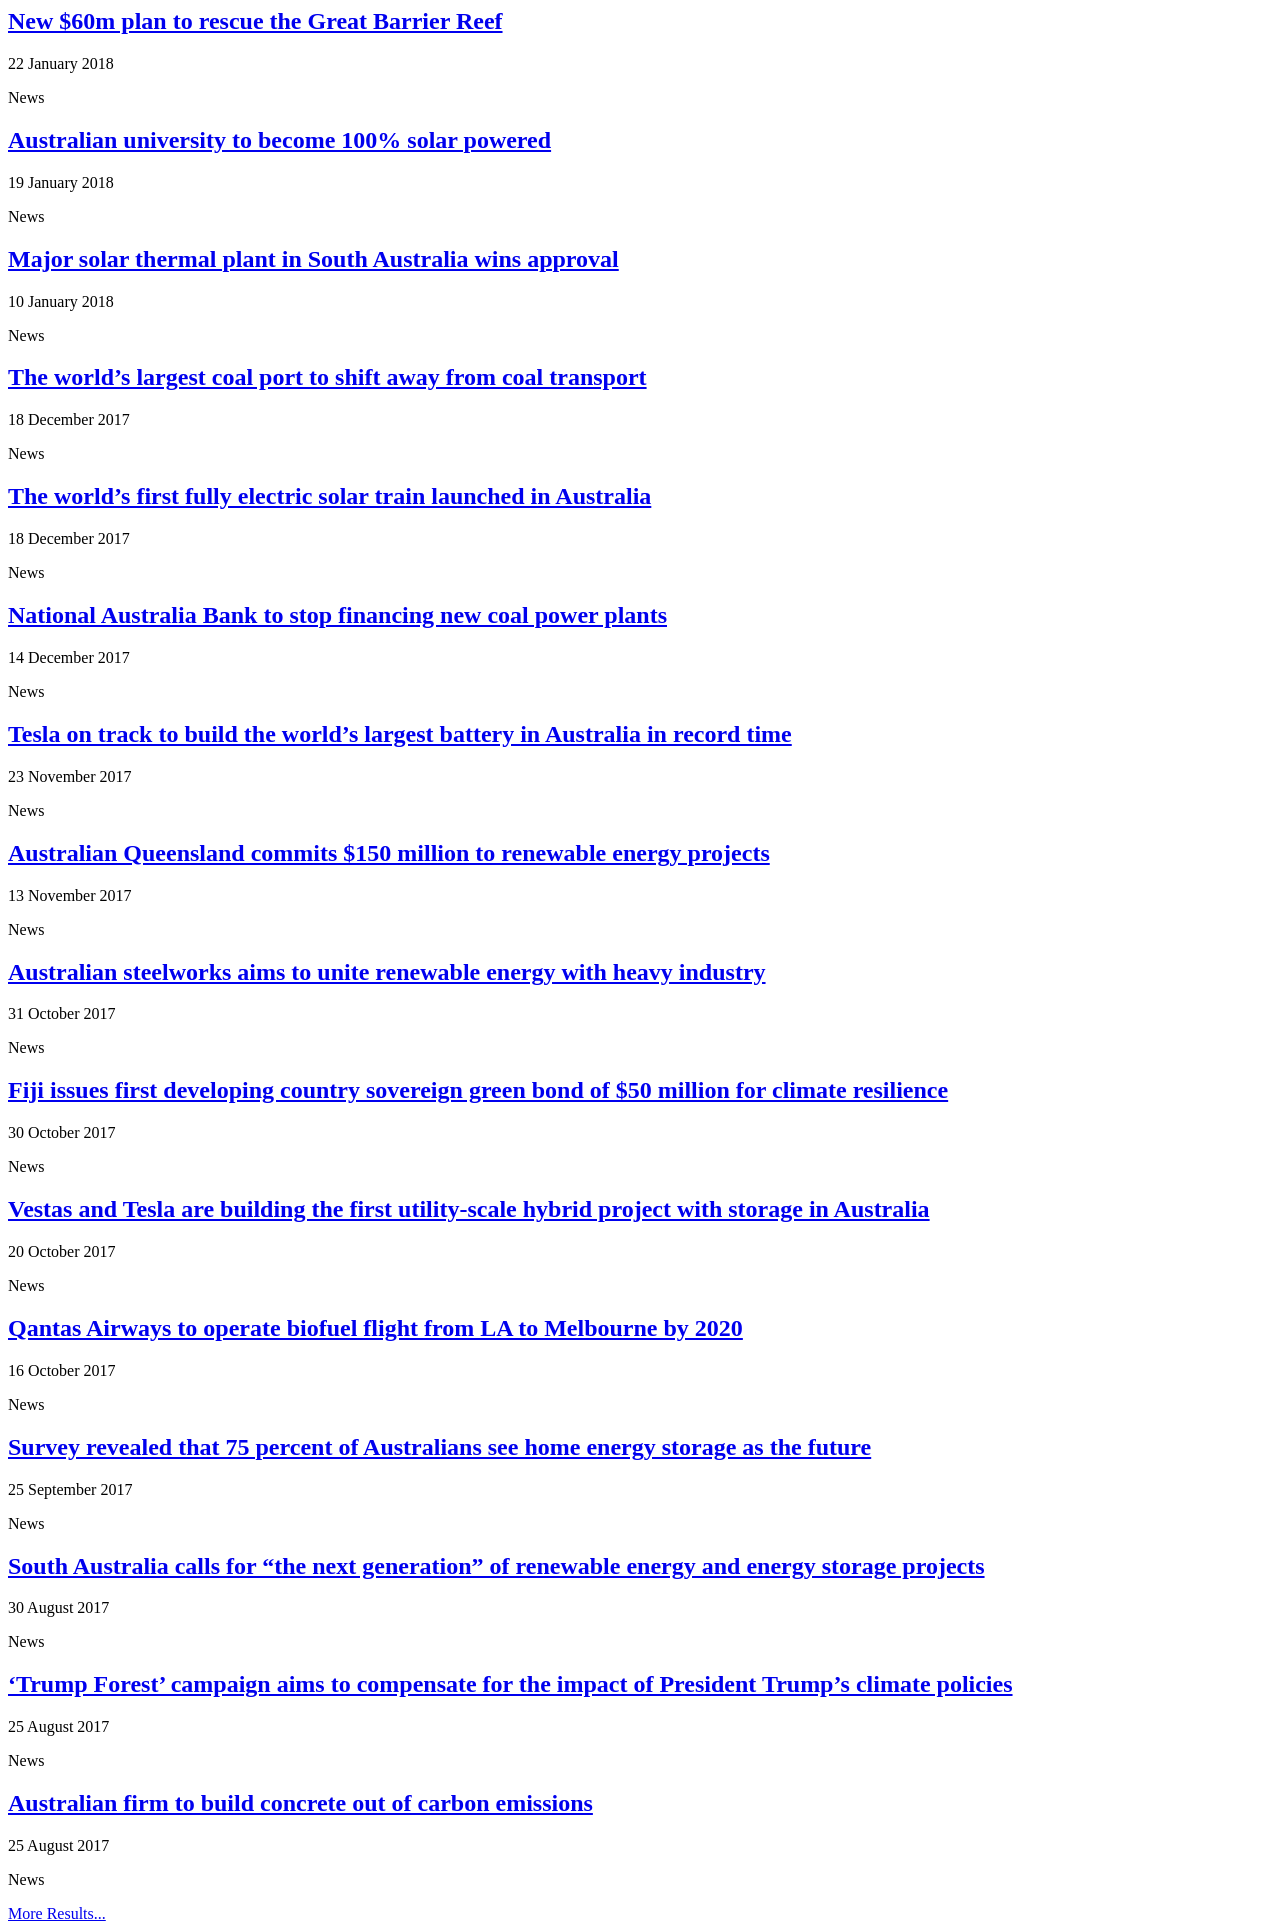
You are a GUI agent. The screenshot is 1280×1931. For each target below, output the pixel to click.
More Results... (57, 1913)
